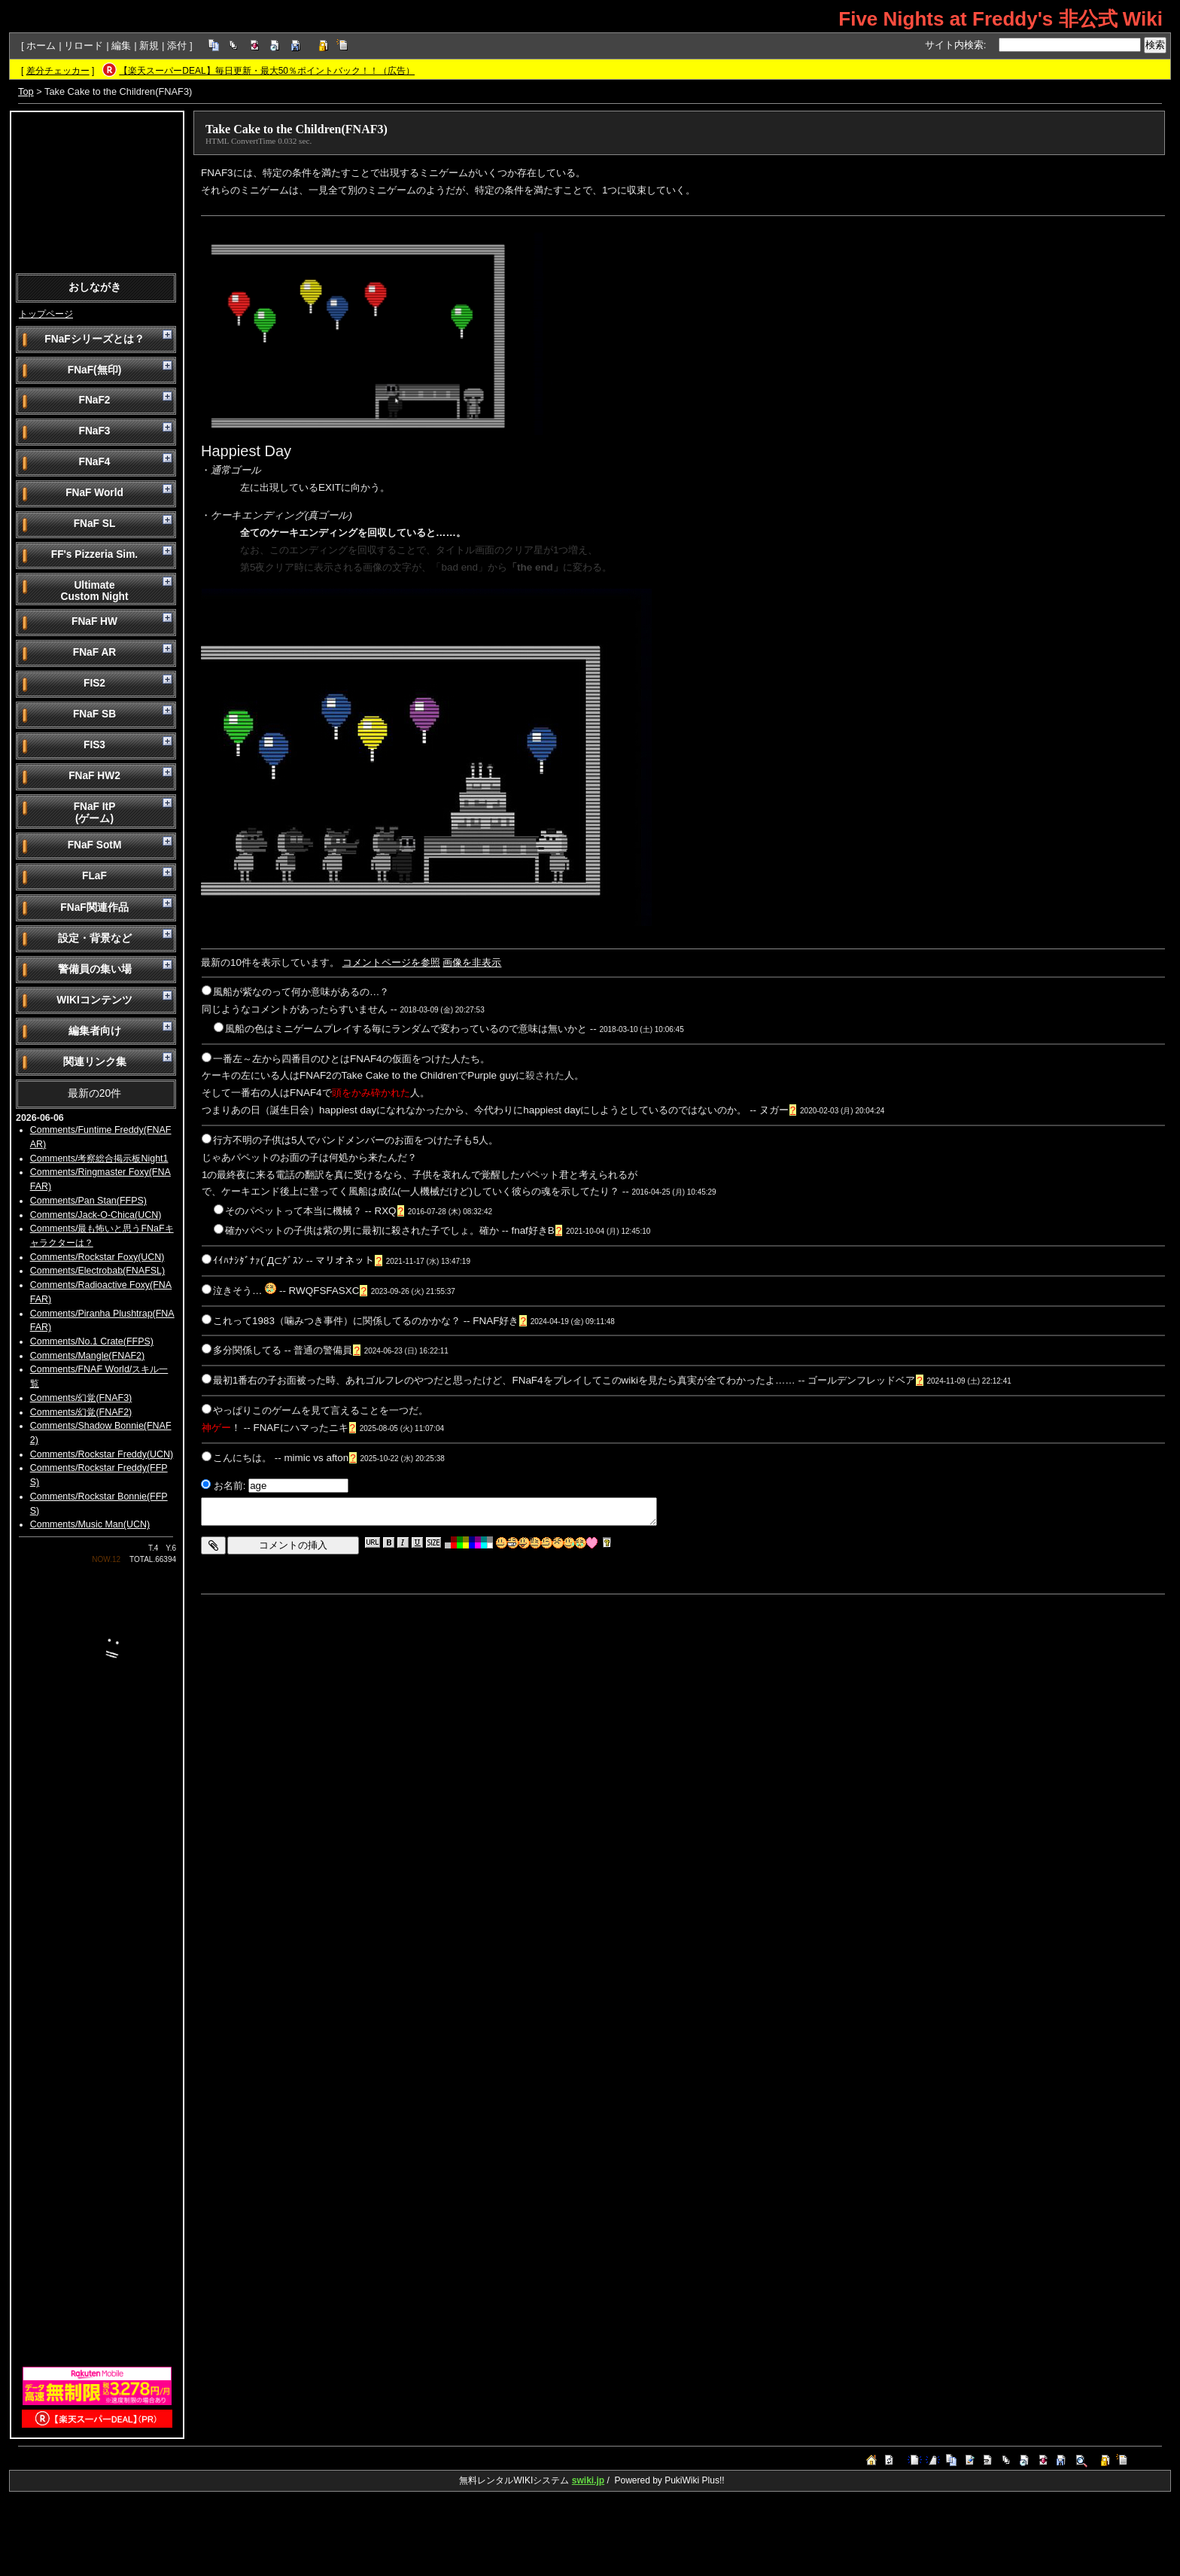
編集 (121, 45)
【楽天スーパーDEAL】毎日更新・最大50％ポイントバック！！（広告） (267, 70)
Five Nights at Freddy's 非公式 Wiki (1000, 19)
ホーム (41, 45)
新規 (149, 45)
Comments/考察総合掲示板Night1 (99, 1158)
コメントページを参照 (391, 962)
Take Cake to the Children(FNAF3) (296, 129)
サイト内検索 (954, 44)
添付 (177, 45)
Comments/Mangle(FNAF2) (87, 1355)
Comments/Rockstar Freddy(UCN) (102, 1454)
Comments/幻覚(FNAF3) (81, 1398)
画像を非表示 (471, 962)
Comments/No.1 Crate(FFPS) (92, 1341)
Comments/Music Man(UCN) (90, 1524)
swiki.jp (588, 2480)
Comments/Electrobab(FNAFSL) (97, 1270)
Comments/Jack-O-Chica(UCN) (96, 1215)
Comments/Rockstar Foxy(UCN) (97, 1257)
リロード (83, 45)
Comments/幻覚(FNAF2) (81, 1412)
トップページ (46, 314)
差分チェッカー (58, 70)
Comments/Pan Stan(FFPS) (88, 1200)
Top (26, 91)
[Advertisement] (97, 191)
